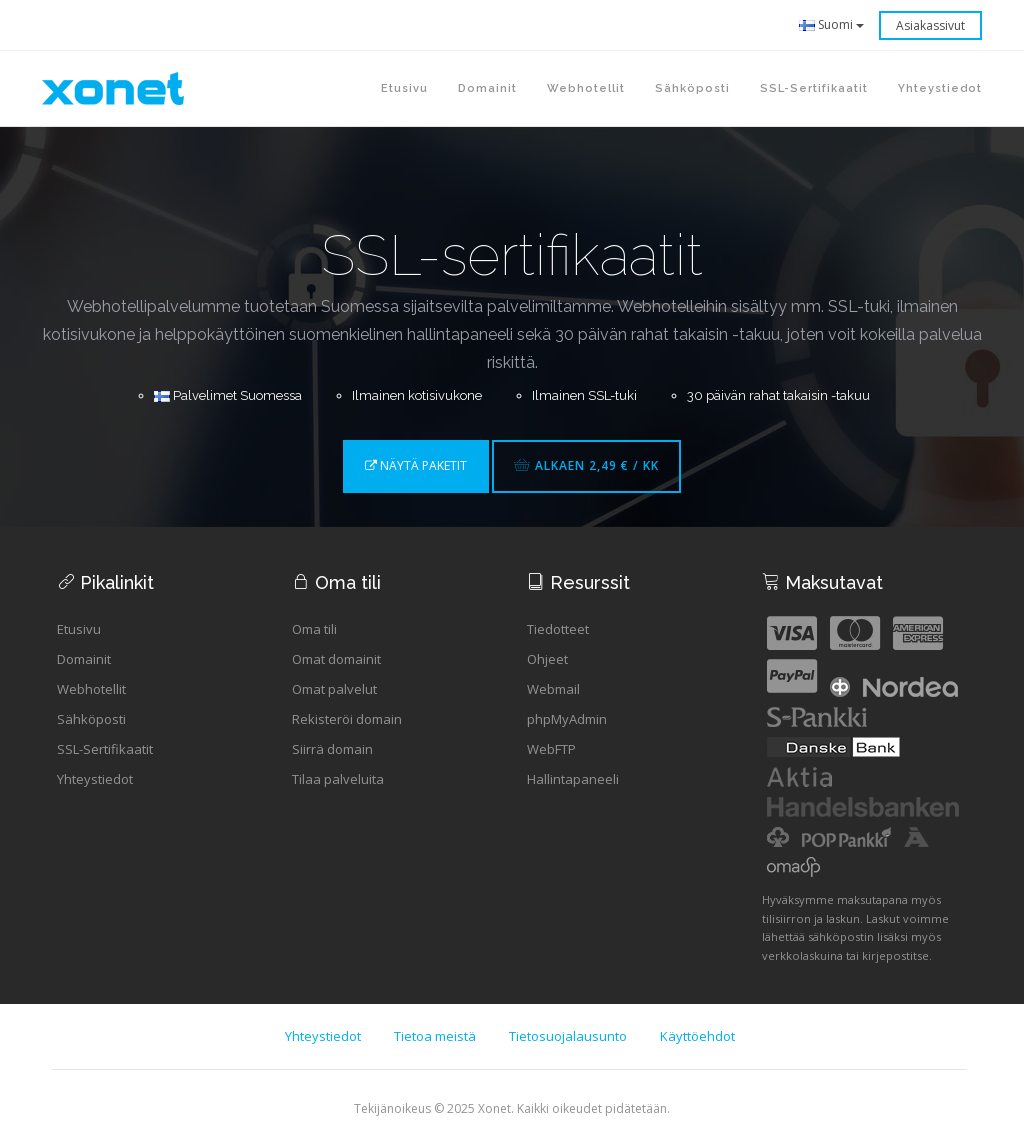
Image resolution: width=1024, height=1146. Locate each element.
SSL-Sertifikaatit (105, 749)
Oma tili (314, 629)
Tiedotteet (558, 629)
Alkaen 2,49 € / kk (586, 465)
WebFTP (551, 749)
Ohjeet (547, 659)
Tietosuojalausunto (568, 1036)
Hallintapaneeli (573, 779)
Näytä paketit (416, 465)
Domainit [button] (487, 88)
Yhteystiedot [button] (940, 88)
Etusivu (404, 88)
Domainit (84, 659)
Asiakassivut (930, 25)
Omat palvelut (334, 689)
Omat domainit (336, 659)
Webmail (553, 689)
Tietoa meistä (435, 1036)
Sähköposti (91, 719)
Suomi (831, 24)
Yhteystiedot (95, 779)
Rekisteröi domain (347, 719)
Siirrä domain (332, 749)
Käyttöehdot (697, 1036)
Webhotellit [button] (586, 88)
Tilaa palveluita (338, 779)
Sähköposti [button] (692, 88)
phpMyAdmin (567, 719)
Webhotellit (91, 689)
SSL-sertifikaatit (814, 88)
